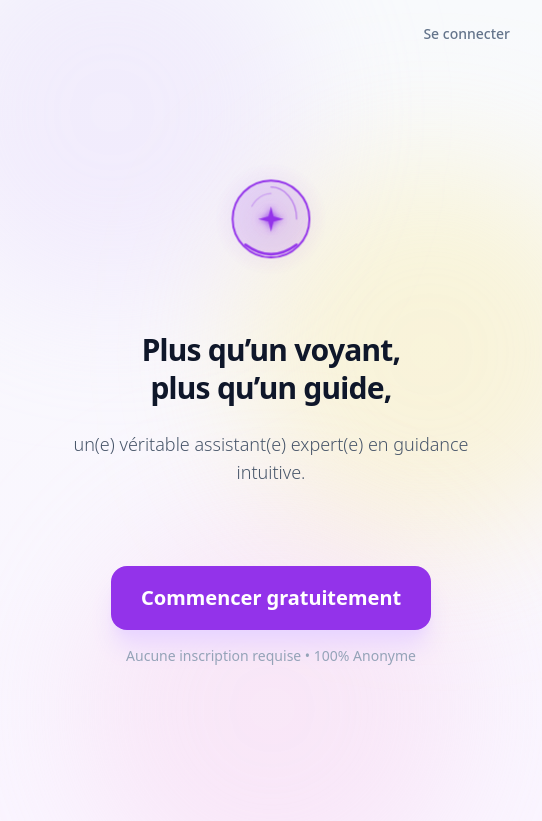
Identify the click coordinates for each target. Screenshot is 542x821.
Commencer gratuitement (271, 597)
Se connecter (466, 33)
